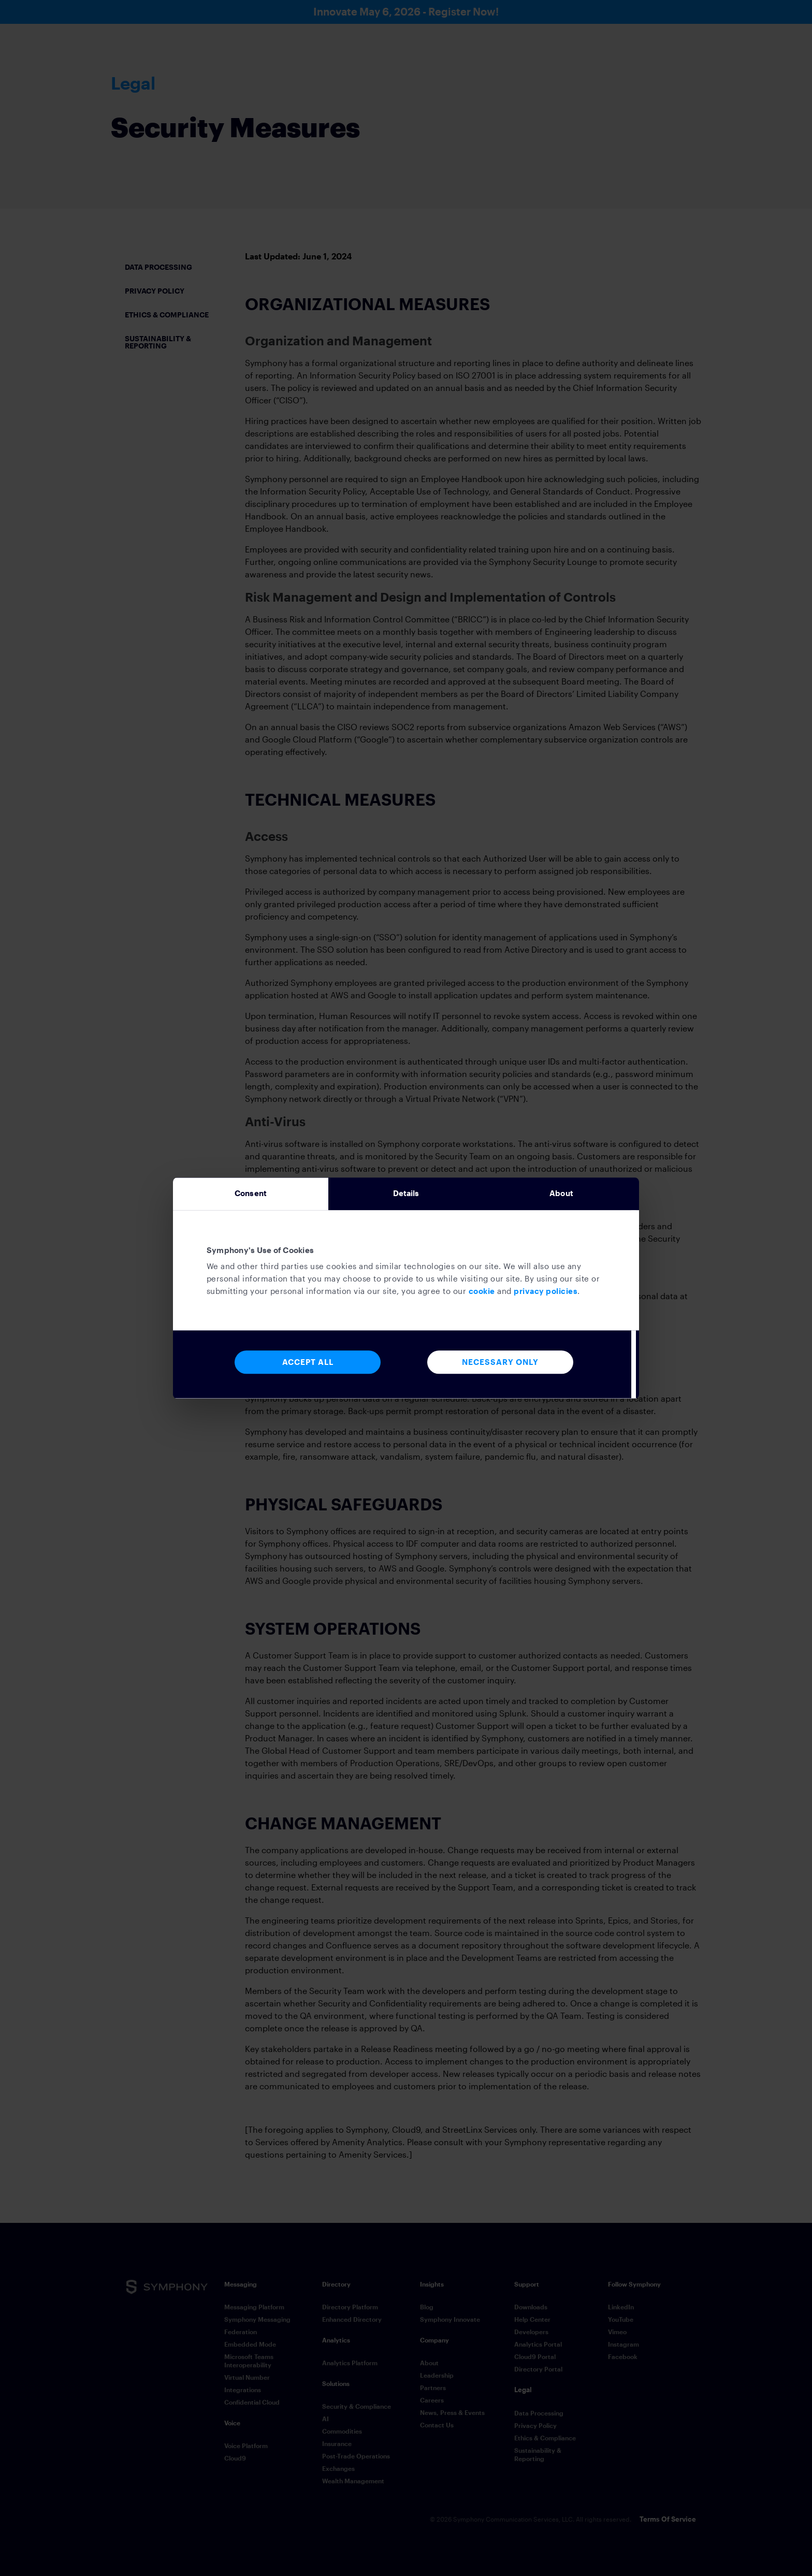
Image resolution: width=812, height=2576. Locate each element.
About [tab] (561, 1193)
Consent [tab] (251, 1193)
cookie (482, 1293)
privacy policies (545, 1293)
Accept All (308, 1365)
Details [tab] (406, 1193)
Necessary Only (500, 1365)
